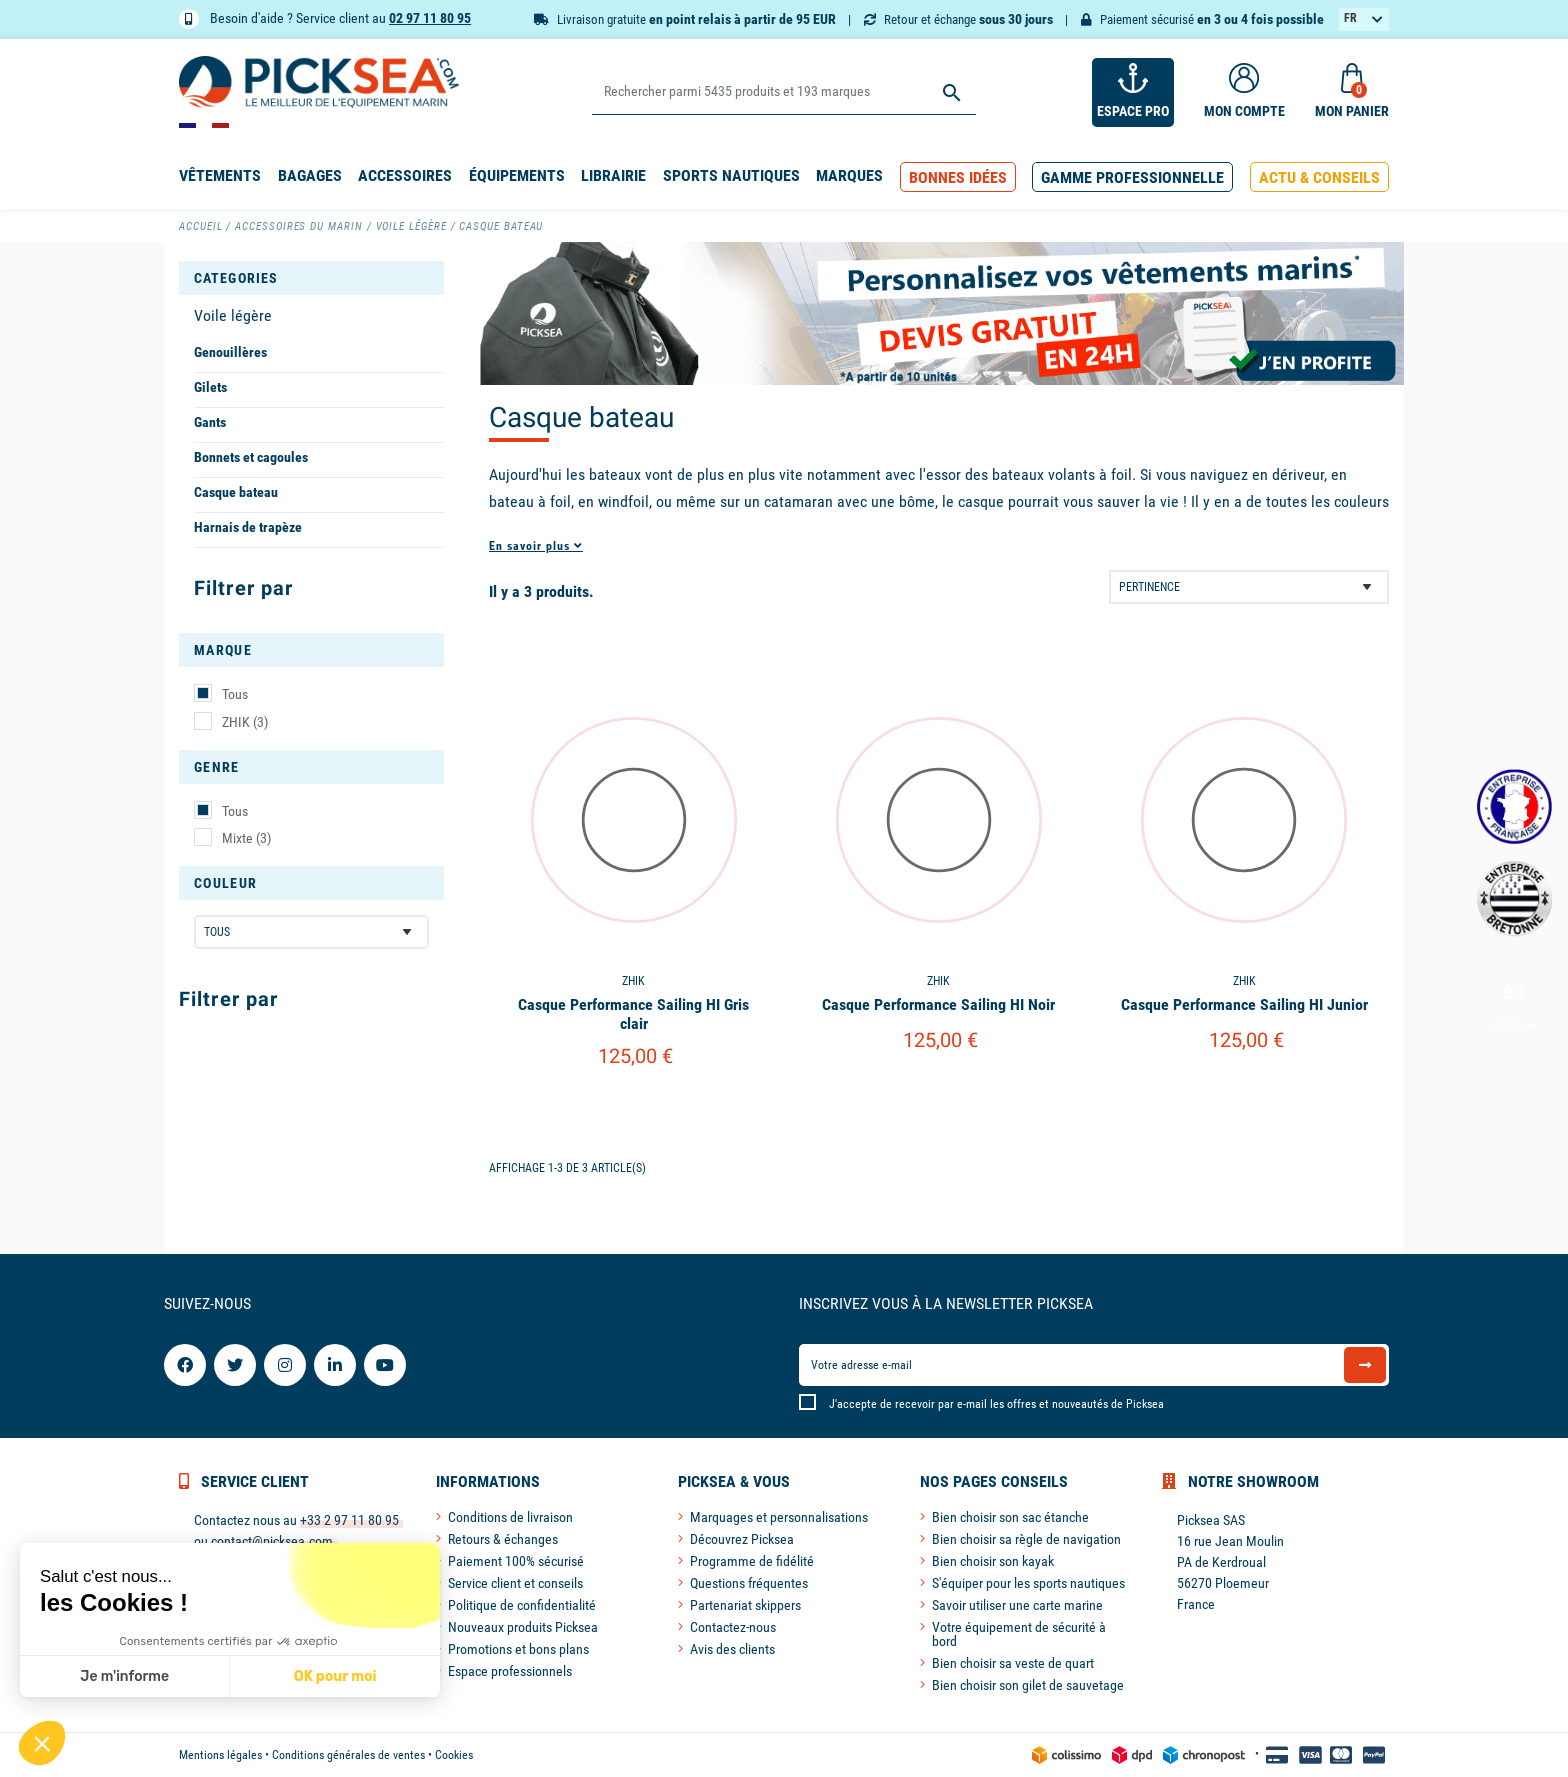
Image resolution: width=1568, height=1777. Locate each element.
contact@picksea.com (272, 1541)
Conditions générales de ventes (348, 1755)
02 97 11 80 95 (430, 18)
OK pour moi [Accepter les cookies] (335, 1676)
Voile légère (233, 315)
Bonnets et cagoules (251, 457)
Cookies (454, 1755)
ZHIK (245, 722)
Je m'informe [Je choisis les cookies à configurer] (124, 1676)
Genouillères (230, 352)
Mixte (246, 838)
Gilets (210, 387)
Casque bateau (236, 492)
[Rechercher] (783, 92)
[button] (958, 177)
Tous (235, 694)
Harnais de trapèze (248, 527)
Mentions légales (220, 1755)
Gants (210, 422)
